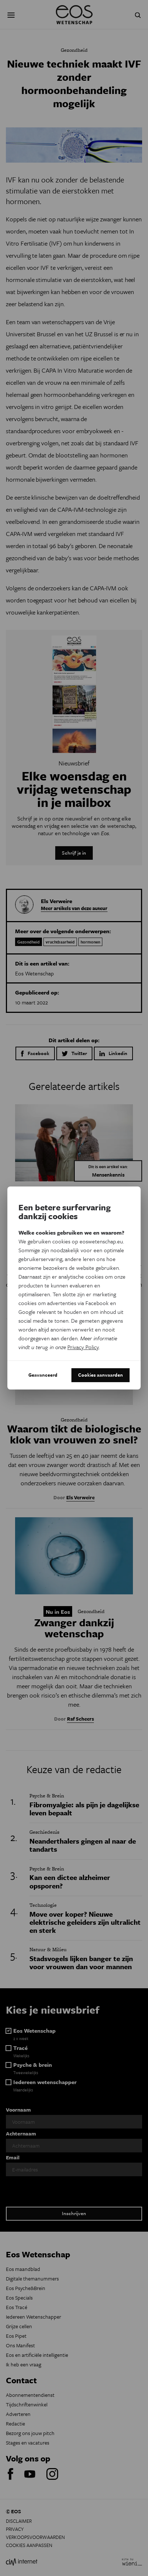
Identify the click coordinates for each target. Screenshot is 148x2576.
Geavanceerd (42, 1374)
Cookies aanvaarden (100, 1374)
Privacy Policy (83, 1347)
